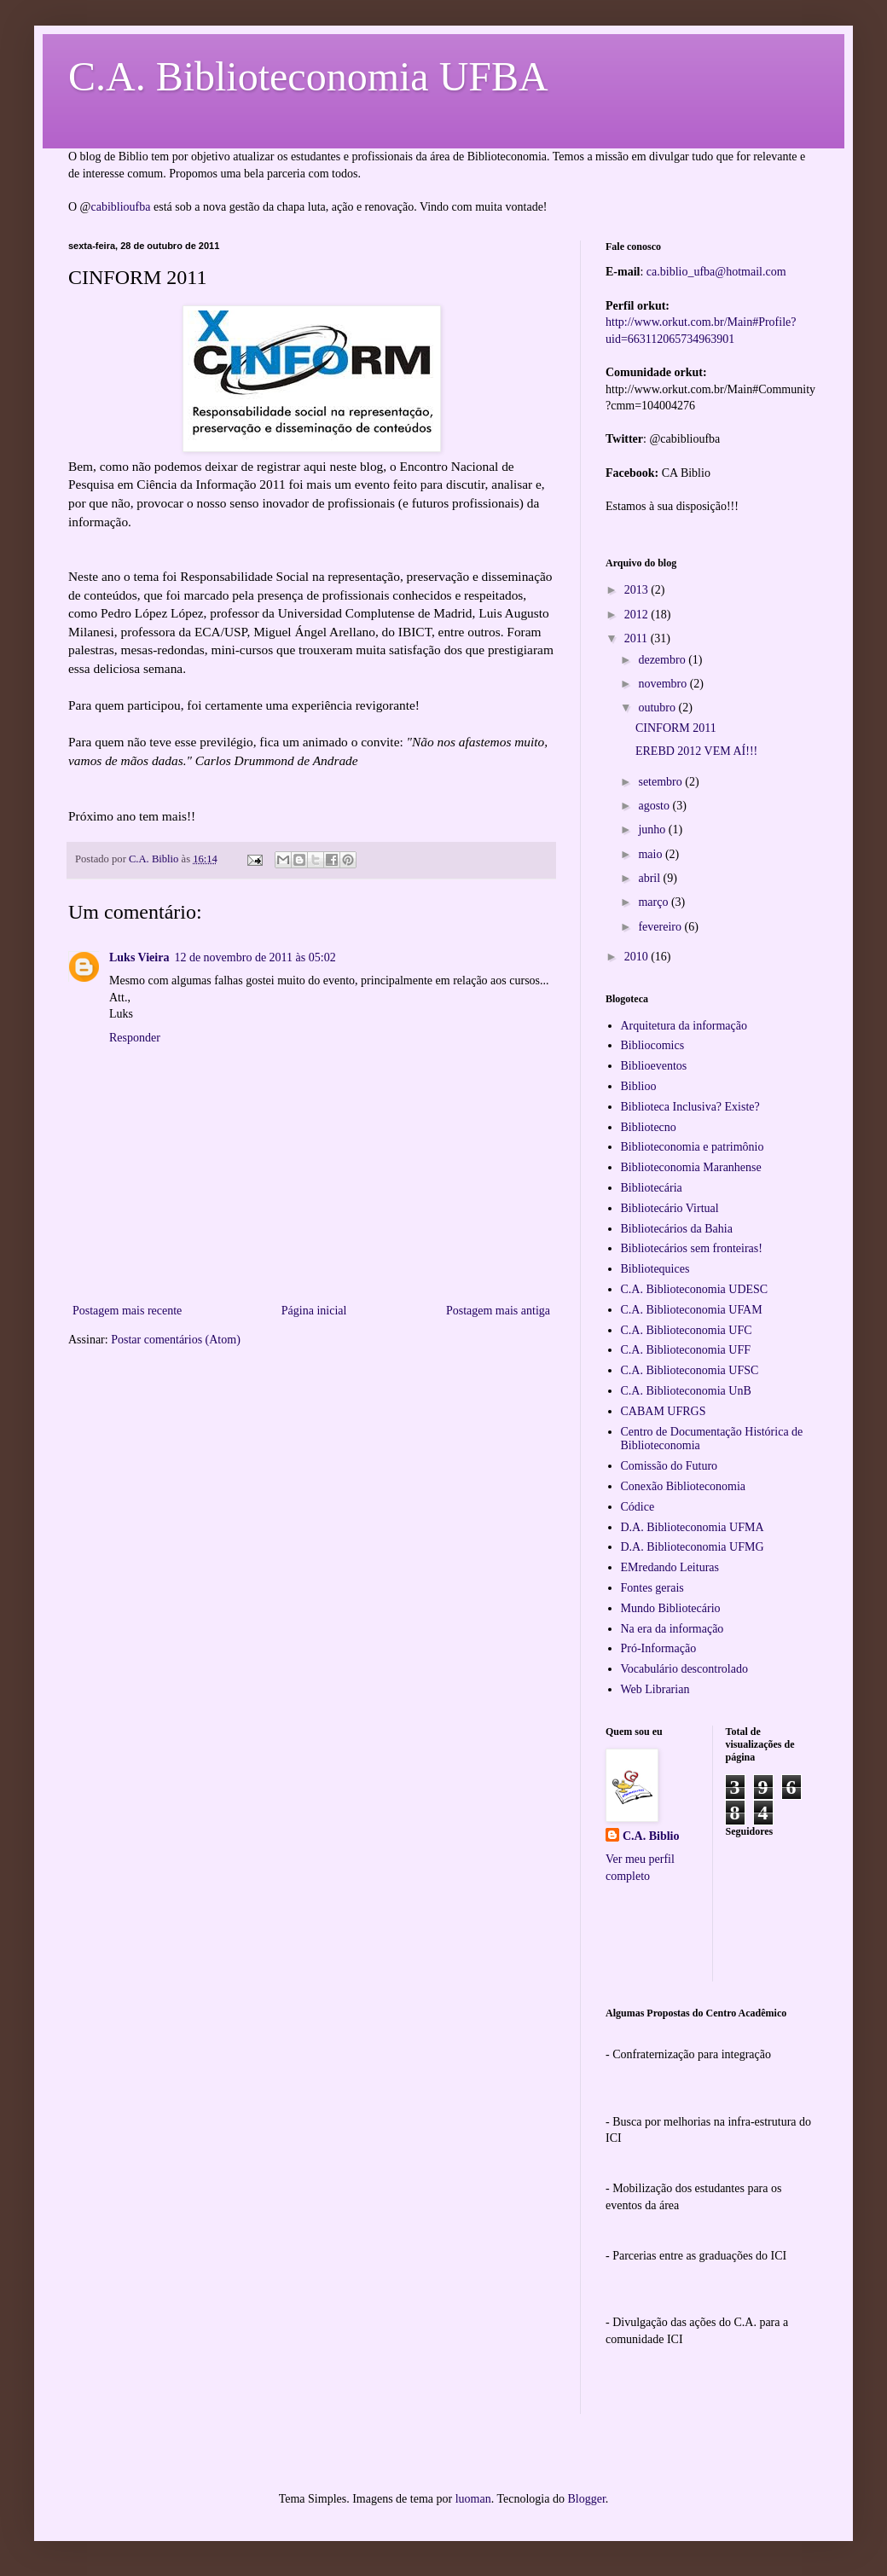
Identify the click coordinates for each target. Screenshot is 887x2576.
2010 (638, 956)
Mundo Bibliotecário (671, 1608)
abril (650, 878)
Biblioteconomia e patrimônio (692, 1146)
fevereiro (661, 926)
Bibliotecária (651, 1187)
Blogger (586, 2498)
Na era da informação (672, 1628)
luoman (473, 2498)
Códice (638, 1506)
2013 (638, 589)
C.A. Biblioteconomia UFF (686, 1349)
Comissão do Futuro (669, 1465)
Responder (134, 1037)
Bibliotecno (648, 1127)
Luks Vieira (139, 957)
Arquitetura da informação (684, 1025)
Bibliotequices (655, 1268)
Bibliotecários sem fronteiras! (691, 1248)
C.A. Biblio (651, 1836)
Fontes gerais (652, 1587)
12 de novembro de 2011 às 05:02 (254, 957)
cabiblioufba (121, 206)
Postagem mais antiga (498, 1310)
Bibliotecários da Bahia (677, 1228)
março (654, 902)
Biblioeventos (654, 1065)
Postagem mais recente (127, 1310)
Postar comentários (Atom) (176, 1339)
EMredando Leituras (670, 1567)
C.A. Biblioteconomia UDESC (694, 1289)
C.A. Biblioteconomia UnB (686, 1390)
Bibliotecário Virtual (670, 1208)
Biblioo (639, 1086)
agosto (655, 805)
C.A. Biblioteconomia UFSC (690, 1370)
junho (653, 829)
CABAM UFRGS (663, 1411)
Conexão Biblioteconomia (683, 1486)
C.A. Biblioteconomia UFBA (308, 76)
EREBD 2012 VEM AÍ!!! (696, 751)
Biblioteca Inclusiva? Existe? (690, 1106)
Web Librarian (655, 1689)
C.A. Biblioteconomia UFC (686, 1330)
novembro (663, 683)
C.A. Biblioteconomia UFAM (691, 1309)
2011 (637, 638)
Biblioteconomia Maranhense (691, 1167)
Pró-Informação (659, 1648)
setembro (661, 781)
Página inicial (314, 1310)
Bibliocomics (653, 1045)
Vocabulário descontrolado (684, 1668)
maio (651, 854)
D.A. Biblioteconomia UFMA (692, 1527)
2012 (638, 614)
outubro (658, 707)
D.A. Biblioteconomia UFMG (692, 1546)
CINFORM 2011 (675, 728)
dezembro (663, 659)
